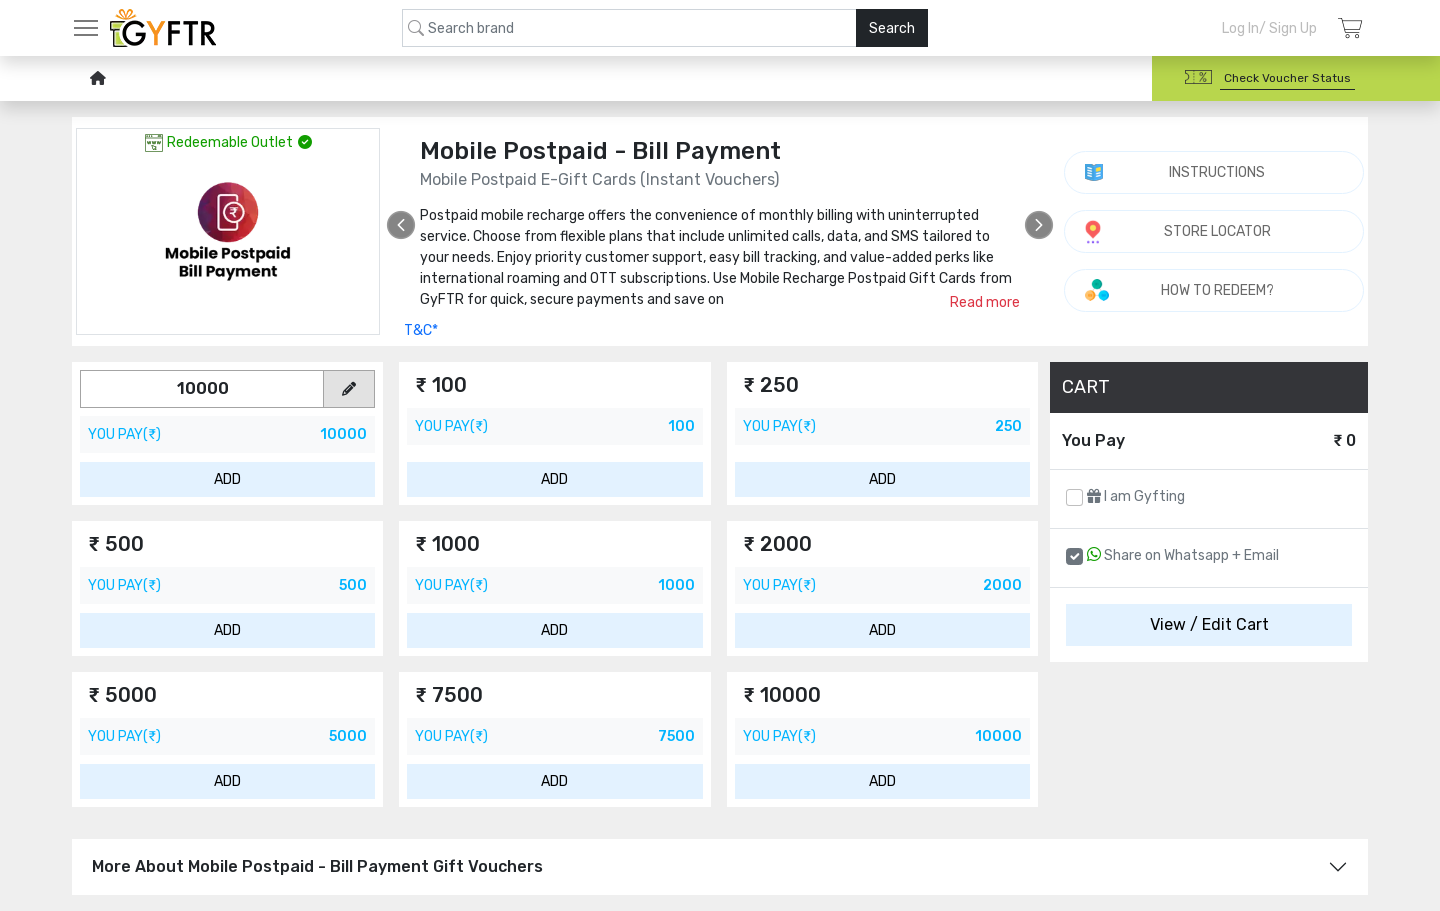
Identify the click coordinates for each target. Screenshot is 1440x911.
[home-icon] (98, 78)
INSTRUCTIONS (1217, 172)
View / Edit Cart (1209, 624)
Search (892, 28)
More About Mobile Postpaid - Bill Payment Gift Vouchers (317, 866)
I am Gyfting (1136, 496)
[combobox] (665, 28)
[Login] (1350, 28)
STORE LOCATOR (1217, 231)
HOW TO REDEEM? (1217, 290)
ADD (227, 479)
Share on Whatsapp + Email (1183, 555)
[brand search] (665, 28)
